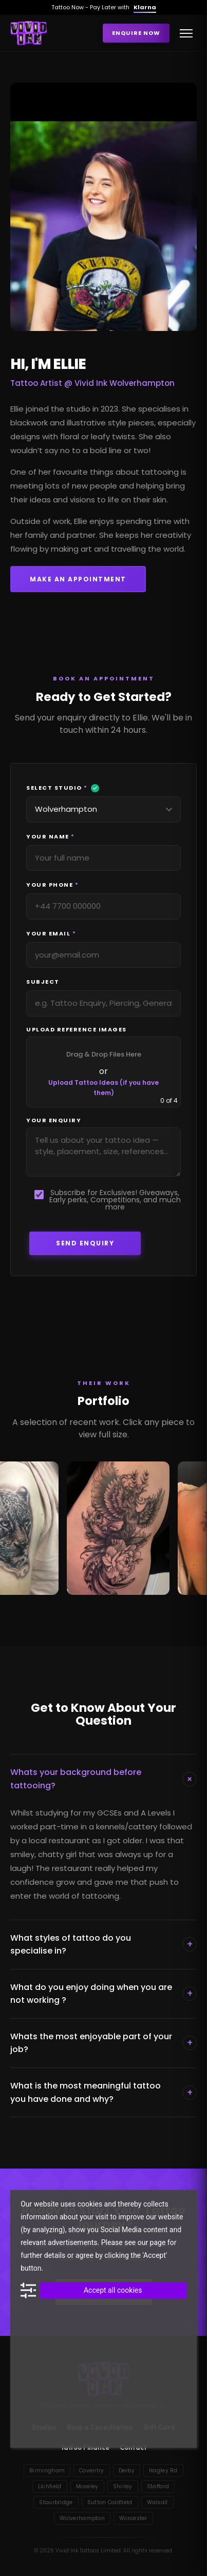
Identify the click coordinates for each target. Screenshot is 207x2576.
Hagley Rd (163, 2470)
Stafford (158, 2486)
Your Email (55, 934)
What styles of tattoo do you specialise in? (103, 1944)
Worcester (133, 2518)
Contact (133, 2447)
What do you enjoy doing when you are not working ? (103, 1993)
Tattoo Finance (84, 2447)
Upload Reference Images (76, 1029)
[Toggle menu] (186, 33)
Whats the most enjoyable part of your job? (103, 2043)
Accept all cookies (113, 2290)
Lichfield (50, 2486)
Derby (127, 2470)
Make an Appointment (78, 579)
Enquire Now (136, 33)
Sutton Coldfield (110, 2502)
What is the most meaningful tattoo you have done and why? (103, 2092)
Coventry (91, 2470)
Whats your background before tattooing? (103, 1778)
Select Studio (62, 788)
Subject (47, 982)
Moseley (87, 2486)
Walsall (157, 2502)
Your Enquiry (53, 1120)
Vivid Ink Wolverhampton (124, 383)
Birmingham (47, 2470)
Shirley (123, 2486)
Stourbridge (55, 2502)
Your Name (55, 837)
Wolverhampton (82, 2518)
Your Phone (57, 885)
